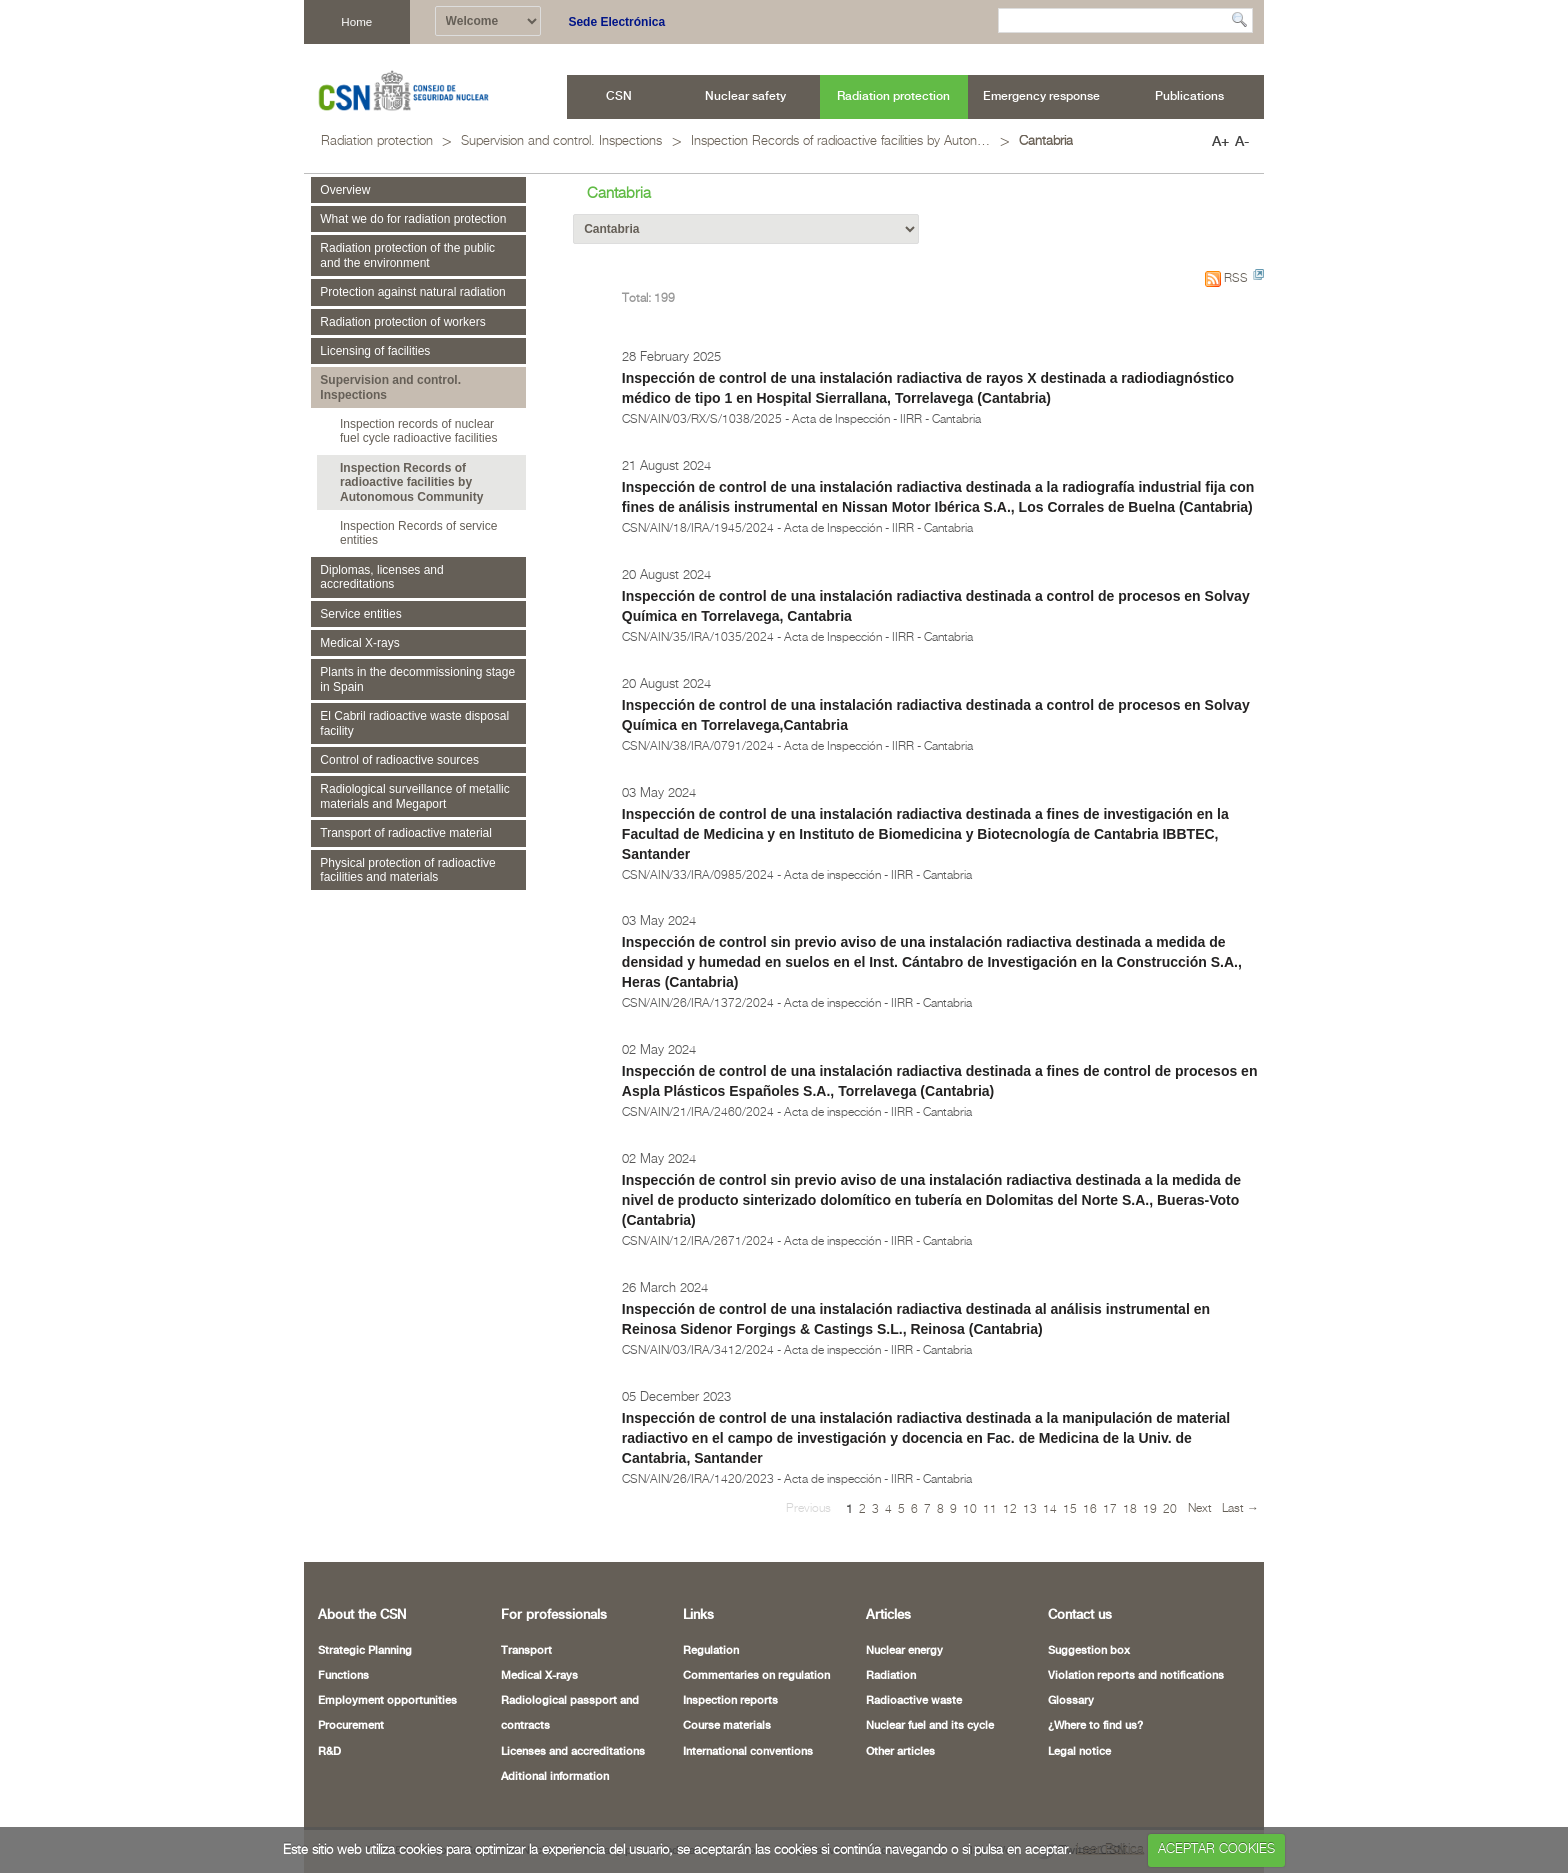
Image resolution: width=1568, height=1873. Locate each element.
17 (1110, 1509)
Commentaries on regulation (756, 1676)
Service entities (360, 614)
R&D (329, 1752)
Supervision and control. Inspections (561, 141)
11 (990, 1509)
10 (970, 1509)
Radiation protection (377, 141)
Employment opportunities (387, 1701)
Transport (526, 1651)
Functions (343, 1676)
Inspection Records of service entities (418, 533)
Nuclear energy (904, 1651)
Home (356, 21)
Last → (1240, 1508)
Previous (808, 1508)
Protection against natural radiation (412, 292)
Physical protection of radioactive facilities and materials (407, 870)
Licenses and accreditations (573, 1752)
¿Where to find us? (1095, 1726)
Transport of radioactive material (406, 833)
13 (1030, 1509)
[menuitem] (619, 97)
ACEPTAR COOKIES (1216, 1849)
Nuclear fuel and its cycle (930, 1726)
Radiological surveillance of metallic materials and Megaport (414, 796)
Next (1200, 1508)
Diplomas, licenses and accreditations (381, 577)
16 (1090, 1509)
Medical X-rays (359, 643)
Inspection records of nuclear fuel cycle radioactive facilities (418, 431)
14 (1050, 1509)
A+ (1220, 142)
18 (1130, 1509)
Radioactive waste (914, 1701)
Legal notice (1079, 1752)
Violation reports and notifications (1136, 1676)
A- (1242, 142)
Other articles (900, 1752)
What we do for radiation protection (413, 219)
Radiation (891, 1676)
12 (1010, 1509)
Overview (345, 190)
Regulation (711, 1651)
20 (1170, 1509)
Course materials (727, 1726)
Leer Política (1110, 1849)
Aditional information (555, 1777)
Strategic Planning (365, 1651)
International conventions (748, 1752)
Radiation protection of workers (402, 322)
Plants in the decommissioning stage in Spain (417, 679)
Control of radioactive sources (399, 760)
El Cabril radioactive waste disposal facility (414, 723)
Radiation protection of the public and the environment (407, 255)
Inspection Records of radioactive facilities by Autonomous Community (841, 141)
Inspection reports (730, 1701)
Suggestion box (1089, 1651)
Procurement (351, 1726)
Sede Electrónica (616, 22)
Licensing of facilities (375, 351)
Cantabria (1046, 141)
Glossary (1071, 1701)
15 (1070, 1509)
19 (1150, 1509)
